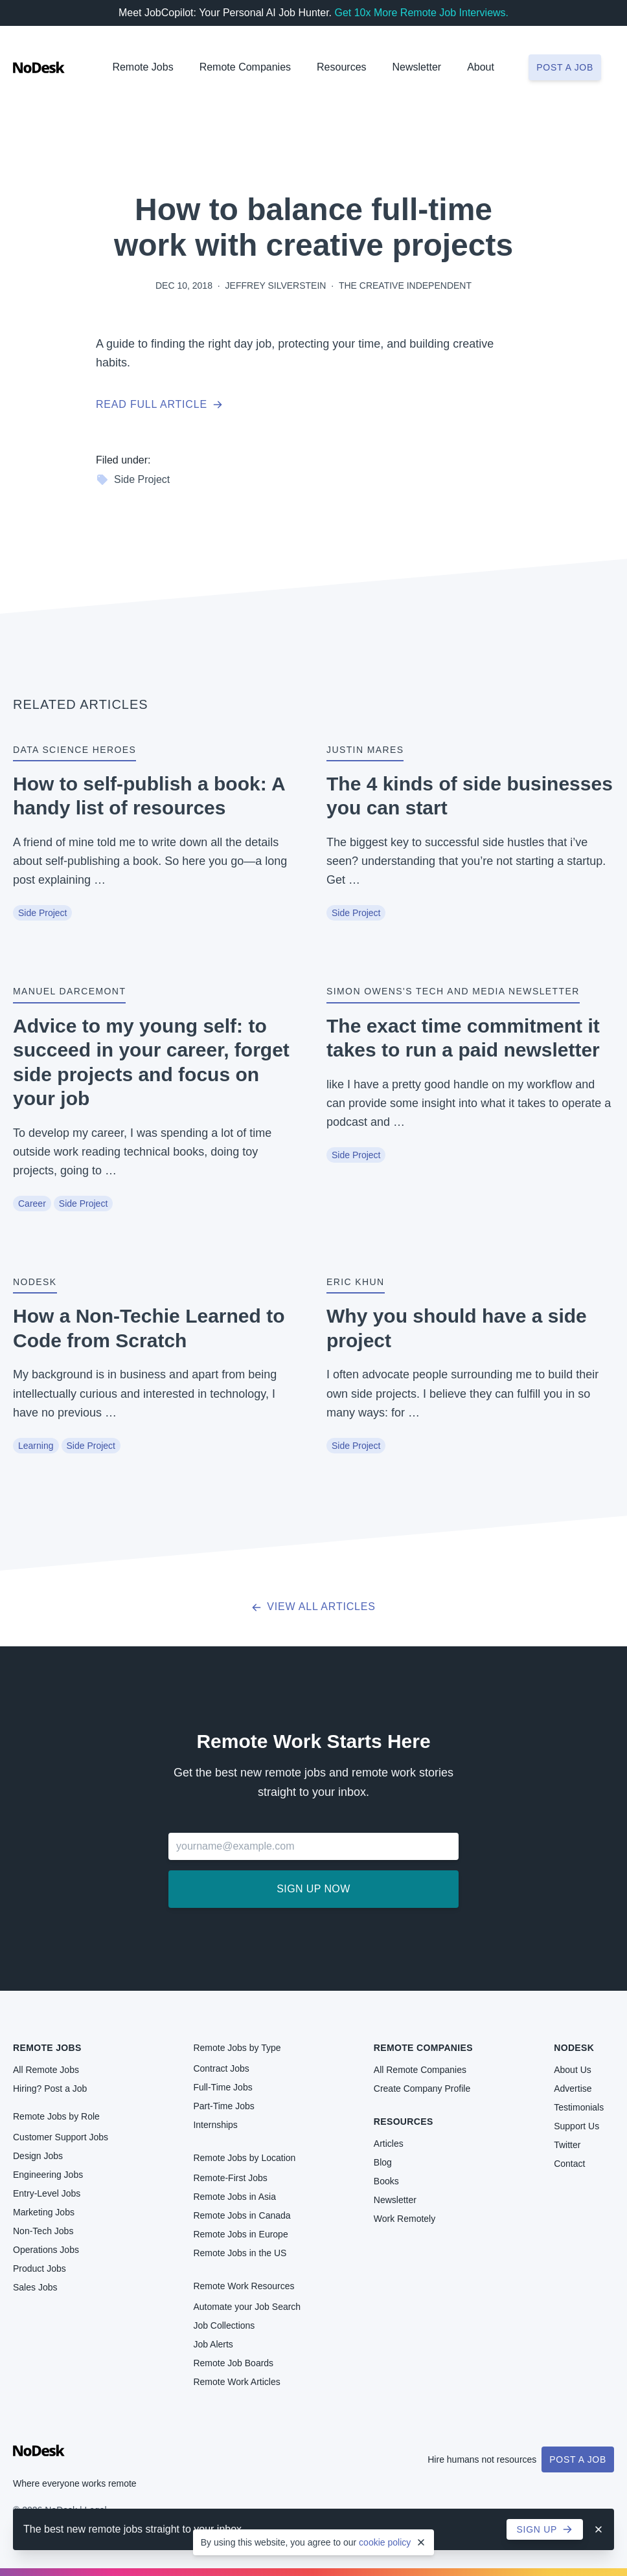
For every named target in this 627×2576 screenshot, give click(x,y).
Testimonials (579, 2107)
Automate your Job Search (247, 2307)
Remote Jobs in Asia (234, 2196)
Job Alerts (213, 2344)
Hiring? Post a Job (50, 2088)
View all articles (313, 1606)
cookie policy (385, 2542)
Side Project (133, 479)
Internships (215, 2125)
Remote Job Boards (233, 2363)
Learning (36, 1445)
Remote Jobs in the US (239, 2253)
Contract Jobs (221, 2068)
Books (386, 2181)
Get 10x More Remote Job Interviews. (421, 12)
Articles (389, 2143)
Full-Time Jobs (222, 2087)
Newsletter (417, 67)
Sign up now (313, 1888)
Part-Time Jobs (223, 2106)
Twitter (567, 2145)
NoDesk (574, 2048)
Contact (569, 2163)
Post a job (564, 67)
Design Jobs (38, 2156)
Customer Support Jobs (60, 2137)
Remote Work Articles (236, 2382)
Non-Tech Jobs (43, 2231)
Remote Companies (245, 67)
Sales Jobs (35, 2287)
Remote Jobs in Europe (240, 2234)
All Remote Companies (420, 2070)
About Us (572, 2070)
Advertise (572, 2088)
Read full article (159, 404)
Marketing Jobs (43, 2212)
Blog (383, 2162)
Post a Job (577, 2459)
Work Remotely (404, 2218)
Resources (403, 2121)
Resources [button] (341, 67)
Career (32, 1203)
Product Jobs (39, 2268)
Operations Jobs (46, 2250)
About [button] (480, 67)
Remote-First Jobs (230, 2178)
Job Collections (224, 2325)
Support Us (576, 2126)
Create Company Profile (422, 2088)
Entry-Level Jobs (46, 2193)
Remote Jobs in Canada (241, 2215)
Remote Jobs (142, 67)
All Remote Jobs (46, 2070)
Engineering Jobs (48, 2174)
